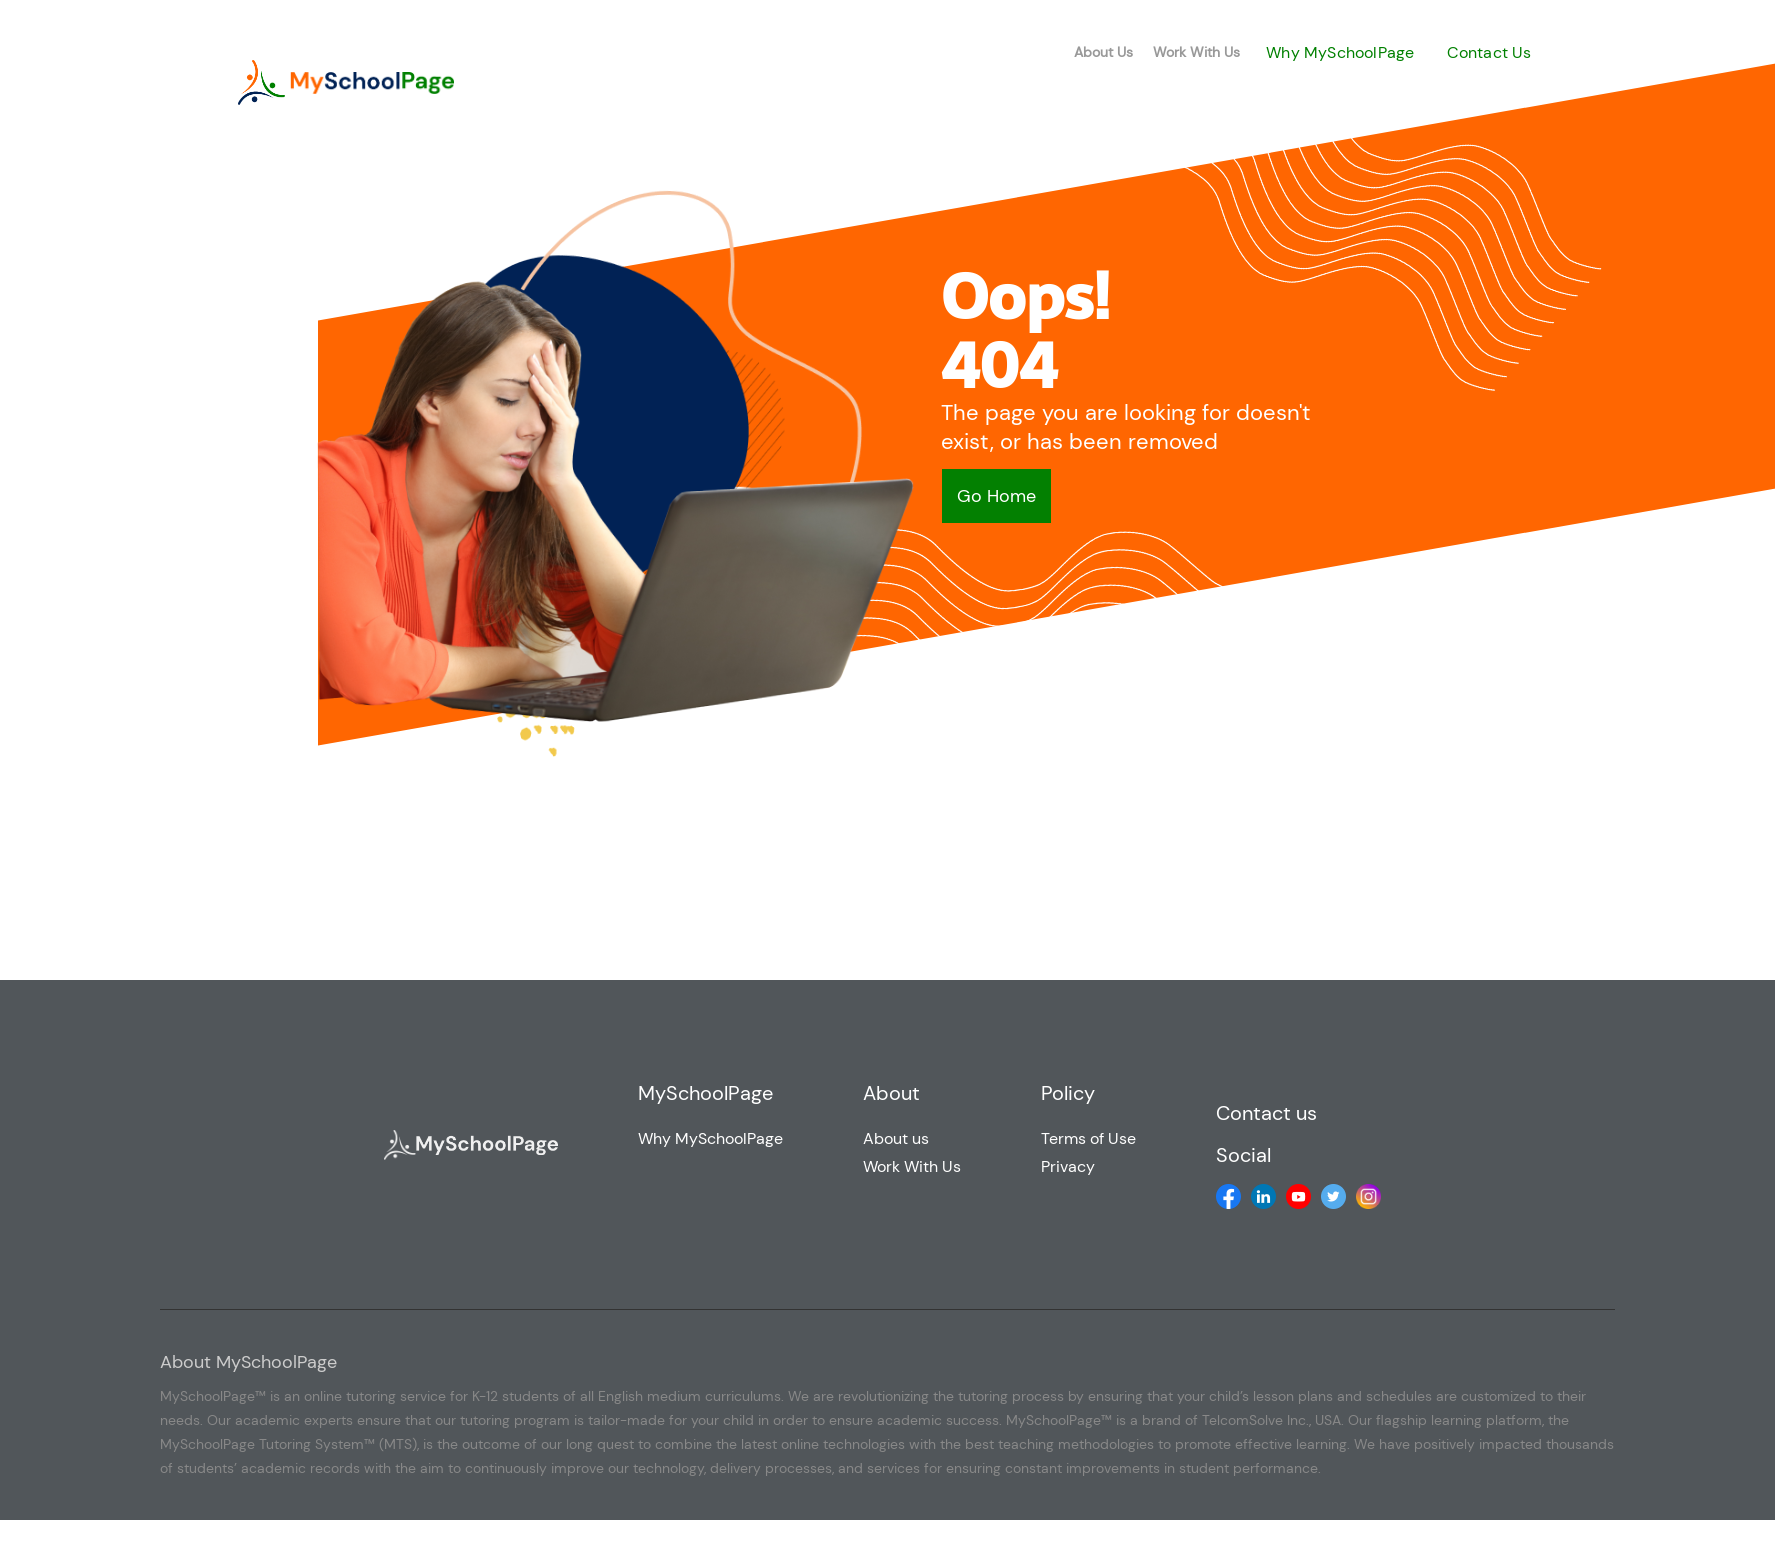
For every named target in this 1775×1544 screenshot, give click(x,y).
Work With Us (1196, 52)
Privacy (1068, 1166)
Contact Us (1489, 52)
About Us (1103, 52)
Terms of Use (1088, 1138)
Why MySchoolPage (1340, 52)
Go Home (996, 496)
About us (896, 1138)
